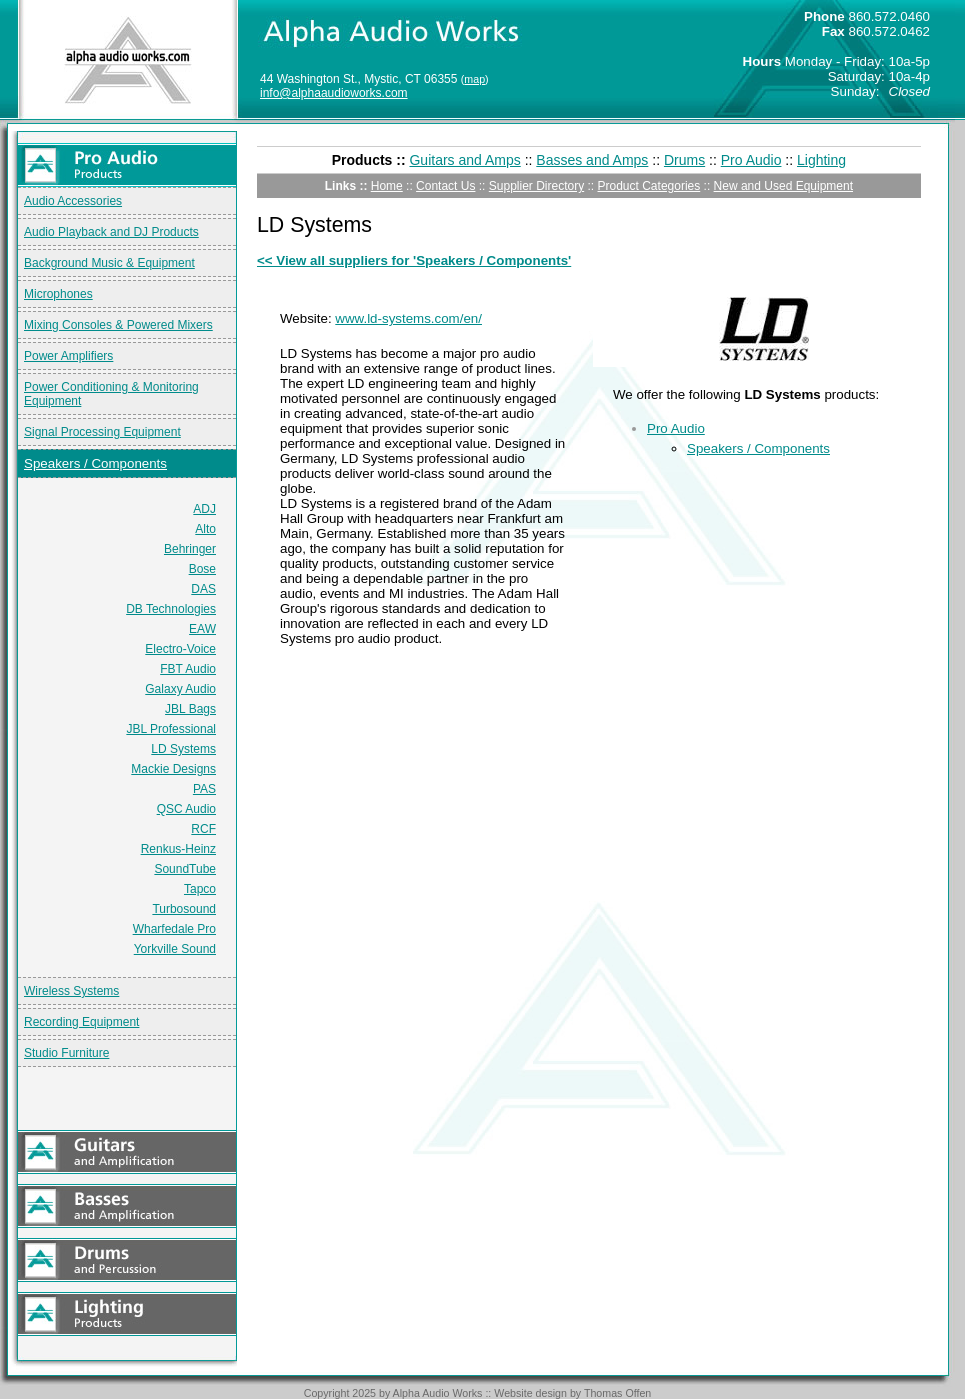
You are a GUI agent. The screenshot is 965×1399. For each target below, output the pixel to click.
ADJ (204, 509)
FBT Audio (188, 669)
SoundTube (185, 869)
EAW (202, 629)
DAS (203, 589)
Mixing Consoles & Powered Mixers (118, 325)
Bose (202, 569)
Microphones (58, 294)
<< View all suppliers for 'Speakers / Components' (414, 260)
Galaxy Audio (180, 689)
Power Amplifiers (68, 356)
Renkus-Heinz (178, 849)
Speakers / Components (95, 463)
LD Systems (183, 749)
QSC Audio (186, 809)
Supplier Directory (536, 186)
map (474, 79)
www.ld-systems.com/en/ (408, 318)
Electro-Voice (180, 649)
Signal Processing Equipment (102, 432)
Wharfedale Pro (174, 929)
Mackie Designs (173, 769)
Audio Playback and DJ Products (111, 232)
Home (387, 186)
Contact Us (445, 186)
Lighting (821, 160)
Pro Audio (751, 160)
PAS (204, 789)
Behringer (190, 549)
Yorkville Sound (175, 949)
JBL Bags (190, 709)
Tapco (200, 889)
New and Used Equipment (783, 186)
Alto (205, 529)
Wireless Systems (71, 991)
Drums (684, 160)
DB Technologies (171, 609)
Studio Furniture (66, 1053)
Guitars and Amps (464, 160)
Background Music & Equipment (109, 263)
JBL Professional (171, 729)
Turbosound (184, 909)
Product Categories (649, 186)
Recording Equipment (81, 1022)
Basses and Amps (592, 160)
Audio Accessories (73, 201)
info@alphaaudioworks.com (334, 93)
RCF (203, 829)
